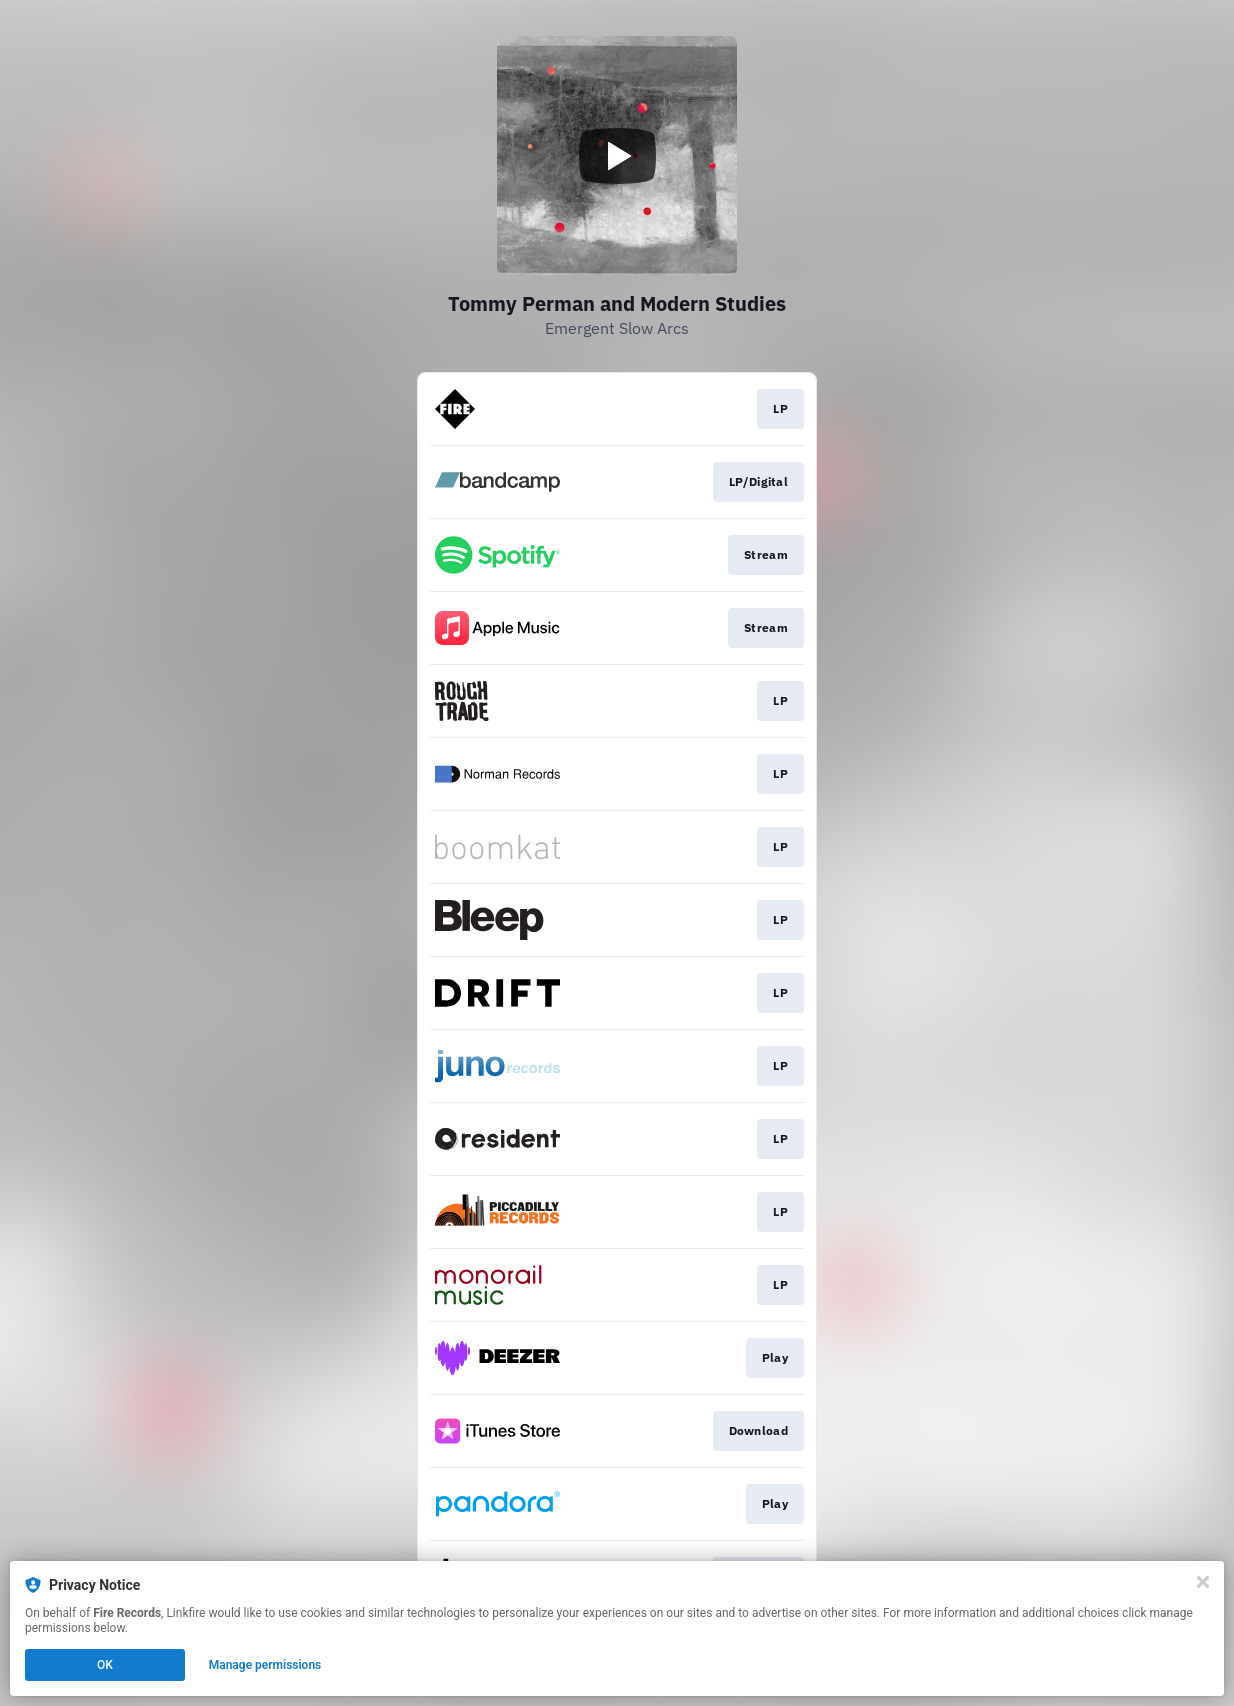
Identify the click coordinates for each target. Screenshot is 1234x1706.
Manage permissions (265, 1665)
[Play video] (617, 156)
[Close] (1203, 1582)
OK (105, 1665)
